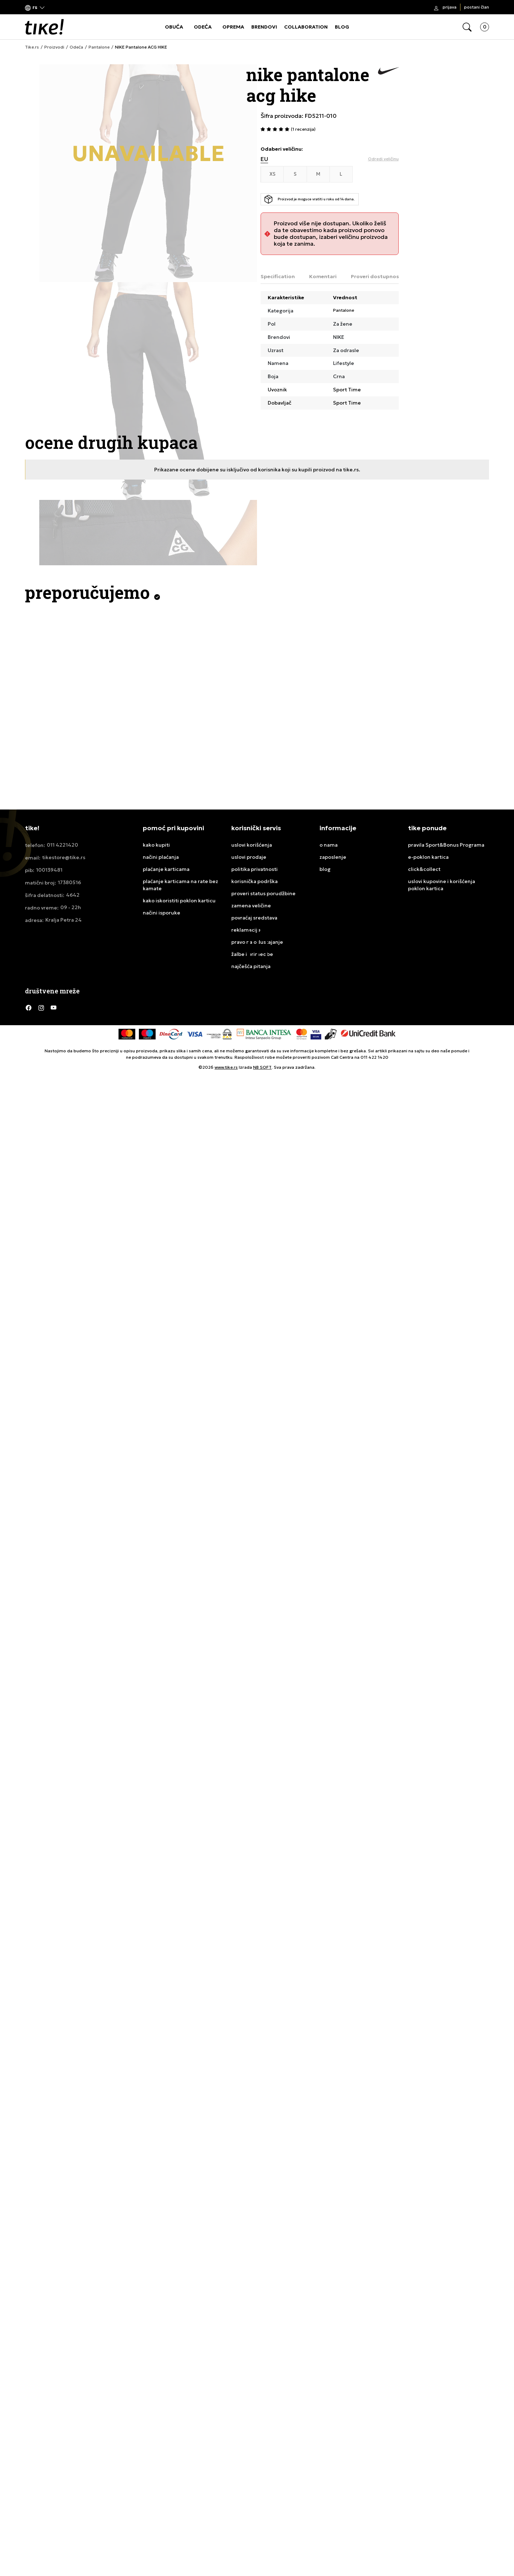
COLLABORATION (306, 27)
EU (264, 159)
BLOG (342, 27)
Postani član (476, 7)
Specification (278, 276)
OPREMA (233, 27)
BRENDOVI (264, 27)
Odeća (76, 47)
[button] (35, 7)
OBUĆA (174, 27)
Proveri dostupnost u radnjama (391, 276)
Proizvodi (54, 47)
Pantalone (99, 47)
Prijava (450, 7)
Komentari (323, 276)
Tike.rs (32, 47)
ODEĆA (203, 27)
